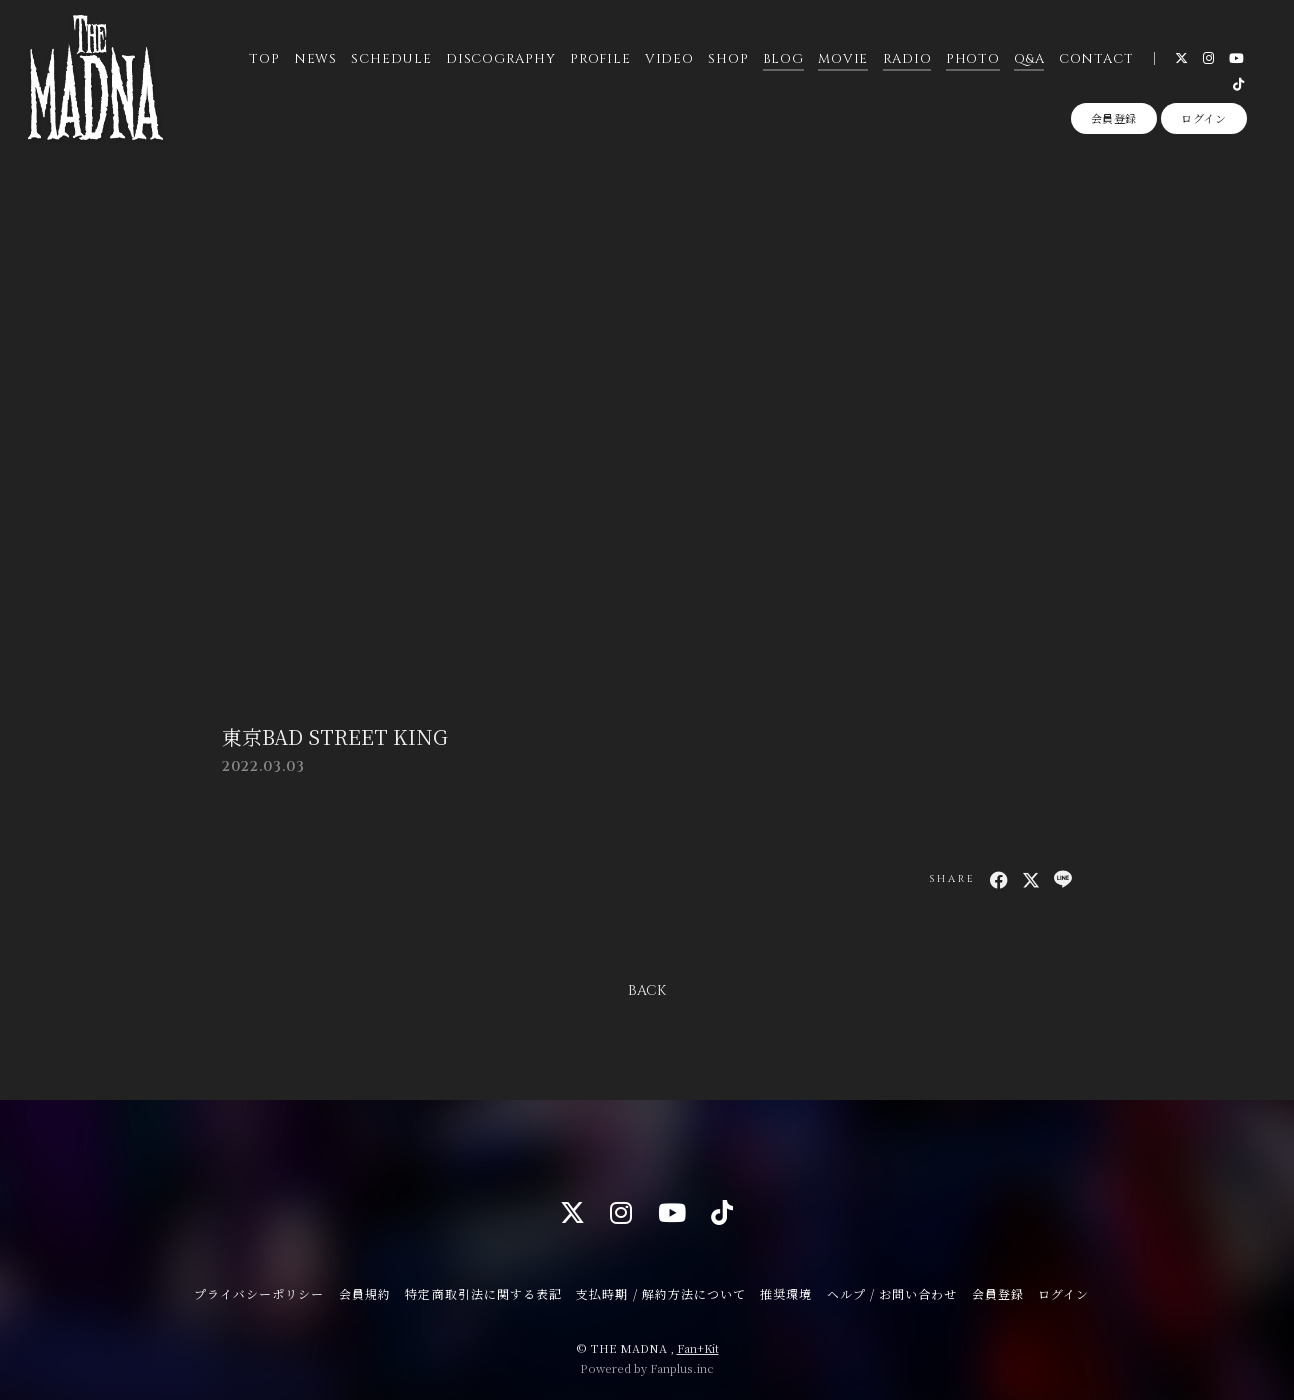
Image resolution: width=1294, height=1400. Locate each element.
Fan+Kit (698, 1348)
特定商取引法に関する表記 (483, 1293)
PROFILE (600, 59)
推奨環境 (786, 1293)
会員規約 (365, 1293)
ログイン (1204, 118)
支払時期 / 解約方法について (661, 1293)
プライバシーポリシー (259, 1293)
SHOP (728, 59)
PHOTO (973, 59)
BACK (647, 990)
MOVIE (843, 59)
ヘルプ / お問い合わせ (892, 1293)
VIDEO (669, 59)
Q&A (1029, 59)
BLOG (783, 59)
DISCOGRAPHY (501, 59)
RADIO (906, 59)
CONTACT (1096, 59)
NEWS (315, 59)
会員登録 (1114, 118)
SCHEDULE (391, 59)
